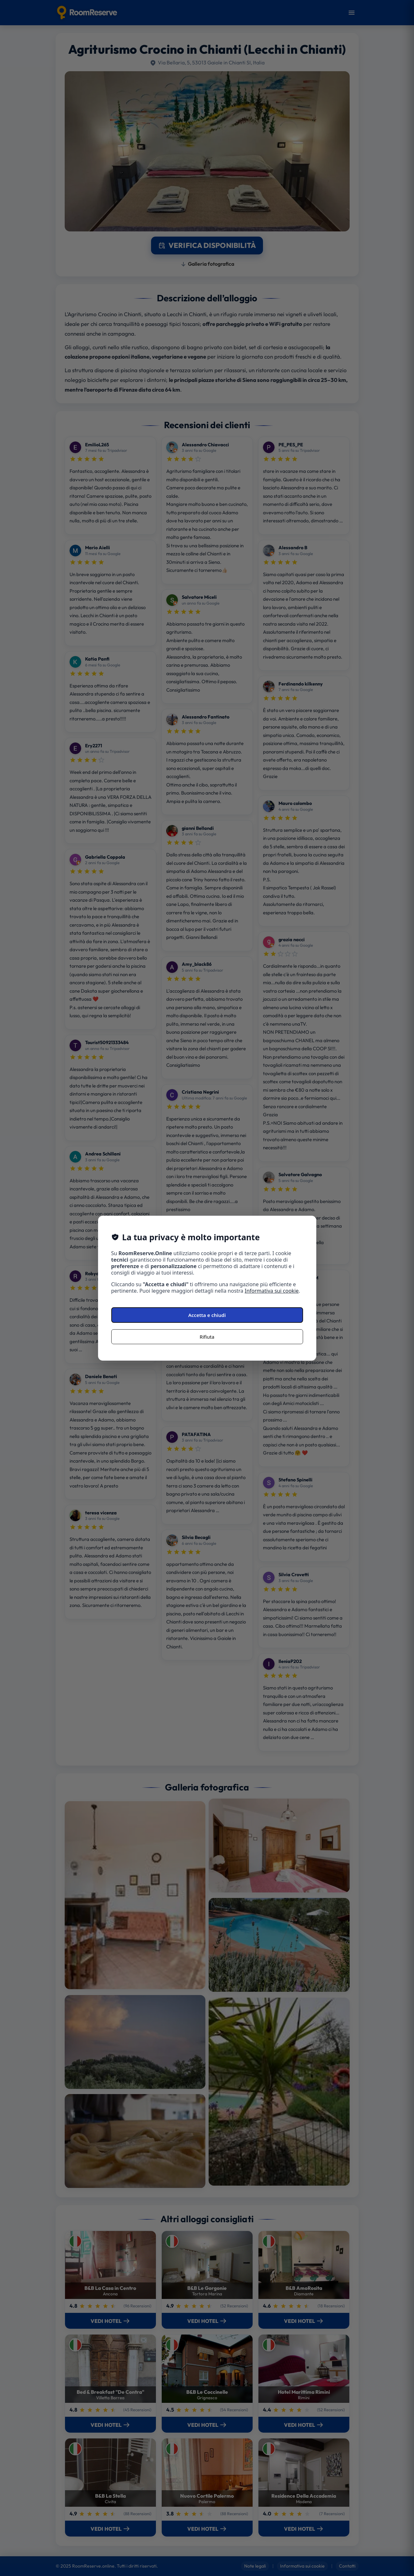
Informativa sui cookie (272, 1290)
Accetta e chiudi (207, 1315)
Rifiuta (207, 1336)
